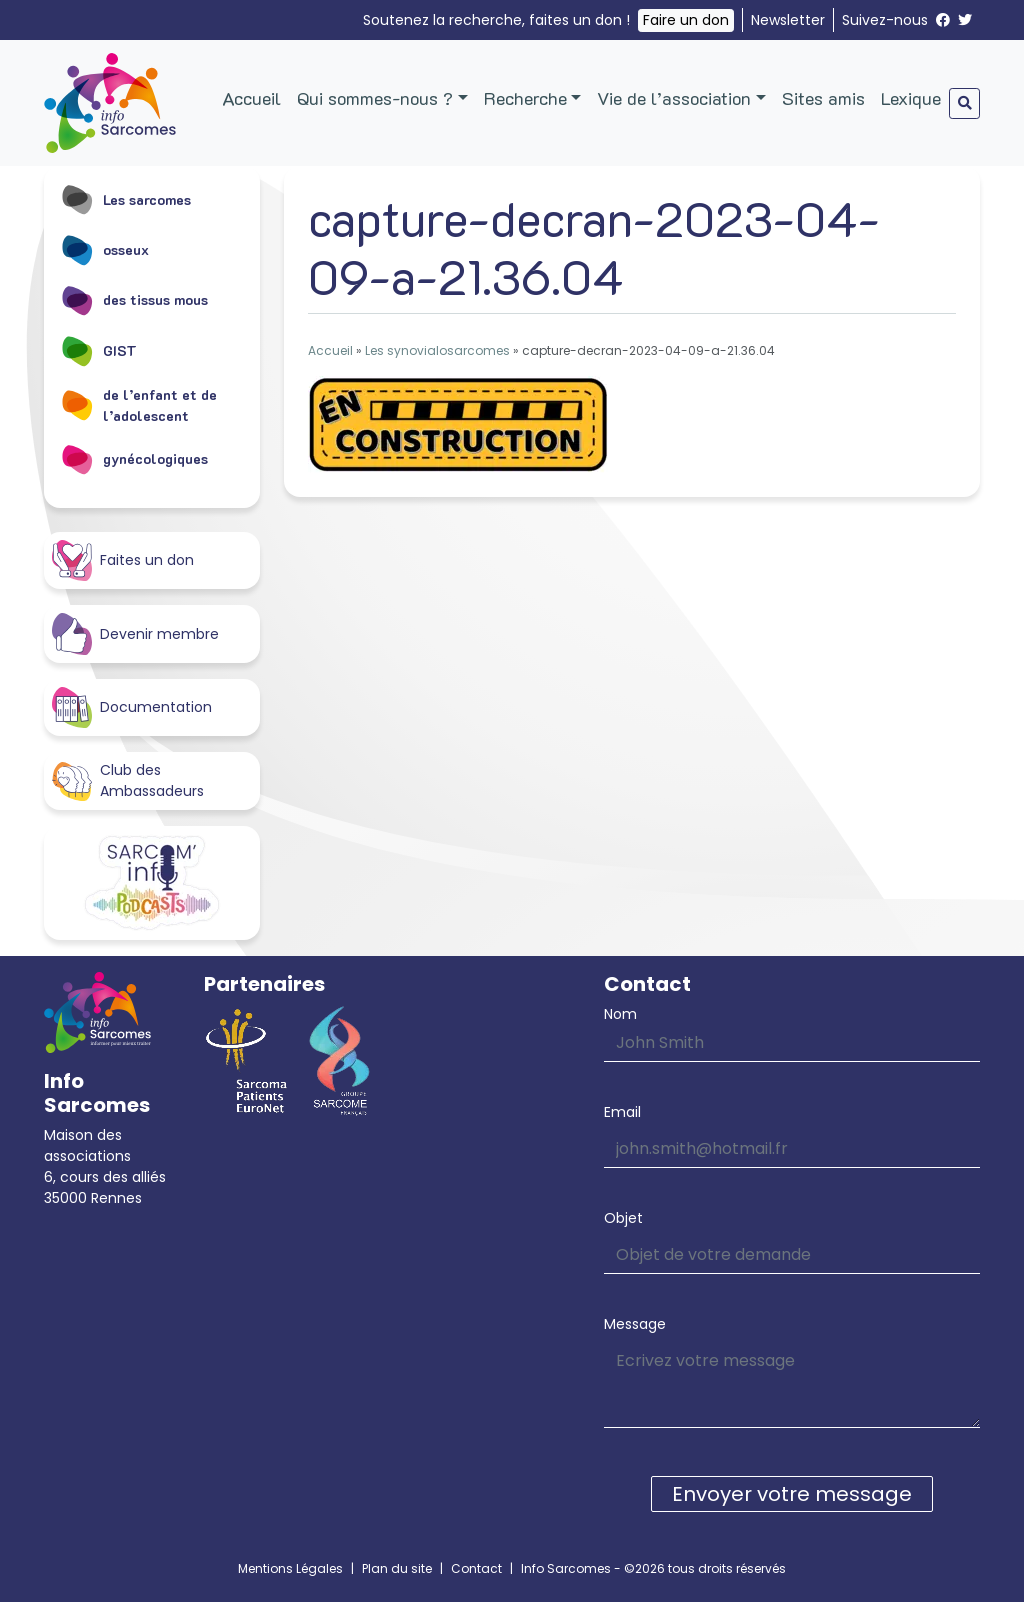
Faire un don (686, 20)
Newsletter (788, 20)
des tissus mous (134, 300)
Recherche (525, 98)
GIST (98, 350)
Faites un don (123, 560)
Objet (623, 1218)
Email (622, 1112)
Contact (476, 1568)
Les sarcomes (125, 199)
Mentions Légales (290, 1568)
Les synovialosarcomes (437, 350)
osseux (104, 249)
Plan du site (397, 1568)
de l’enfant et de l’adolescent (138, 405)
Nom (620, 1014)
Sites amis (823, 98)
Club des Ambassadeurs (128, 780)
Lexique (911, 98)
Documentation (132, 707)
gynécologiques (134, 459)
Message (635, 1324)
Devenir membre (135, 633)
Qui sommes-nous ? (375, 98)
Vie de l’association (674, 98)
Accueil (251, 98)
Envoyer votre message (792, 1494)
